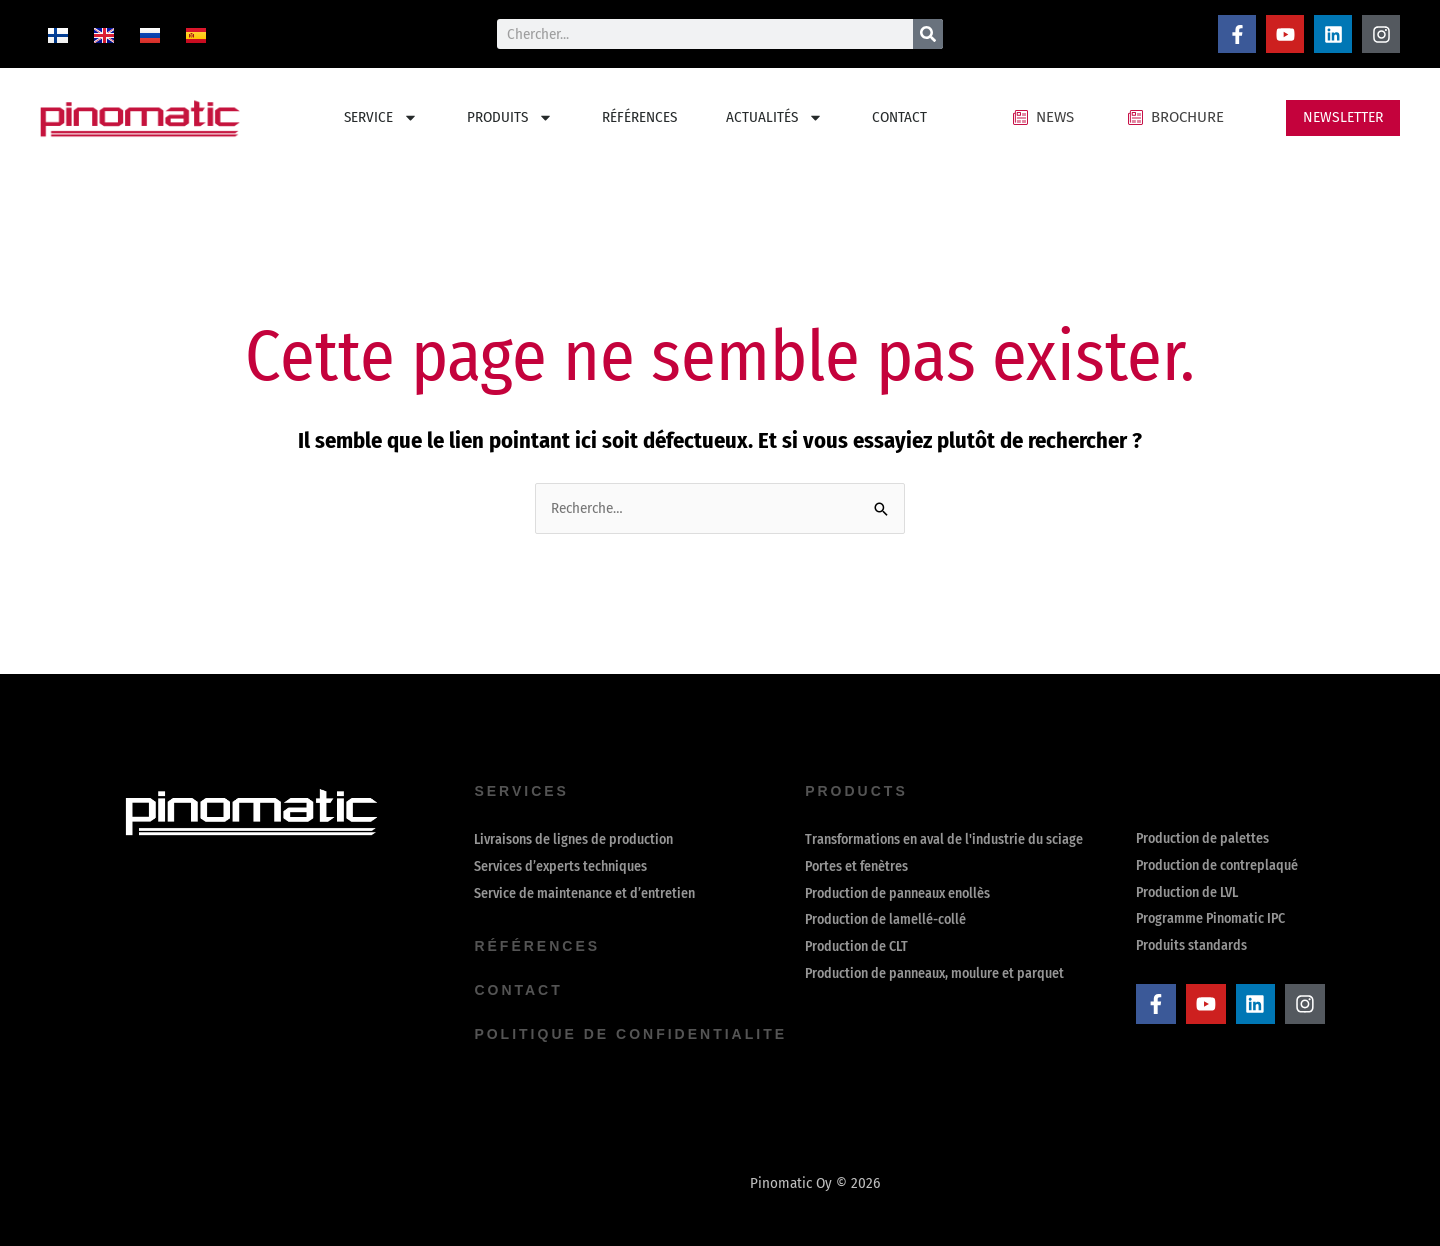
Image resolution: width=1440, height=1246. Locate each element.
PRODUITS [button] (510, 117)
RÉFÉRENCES (639, 117)
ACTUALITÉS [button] (774, 117)
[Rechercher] (928, 34)
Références (537, 946)
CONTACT (899, 117)
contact (518, 990)
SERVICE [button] (381, 117)
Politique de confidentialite (630, 1034)
